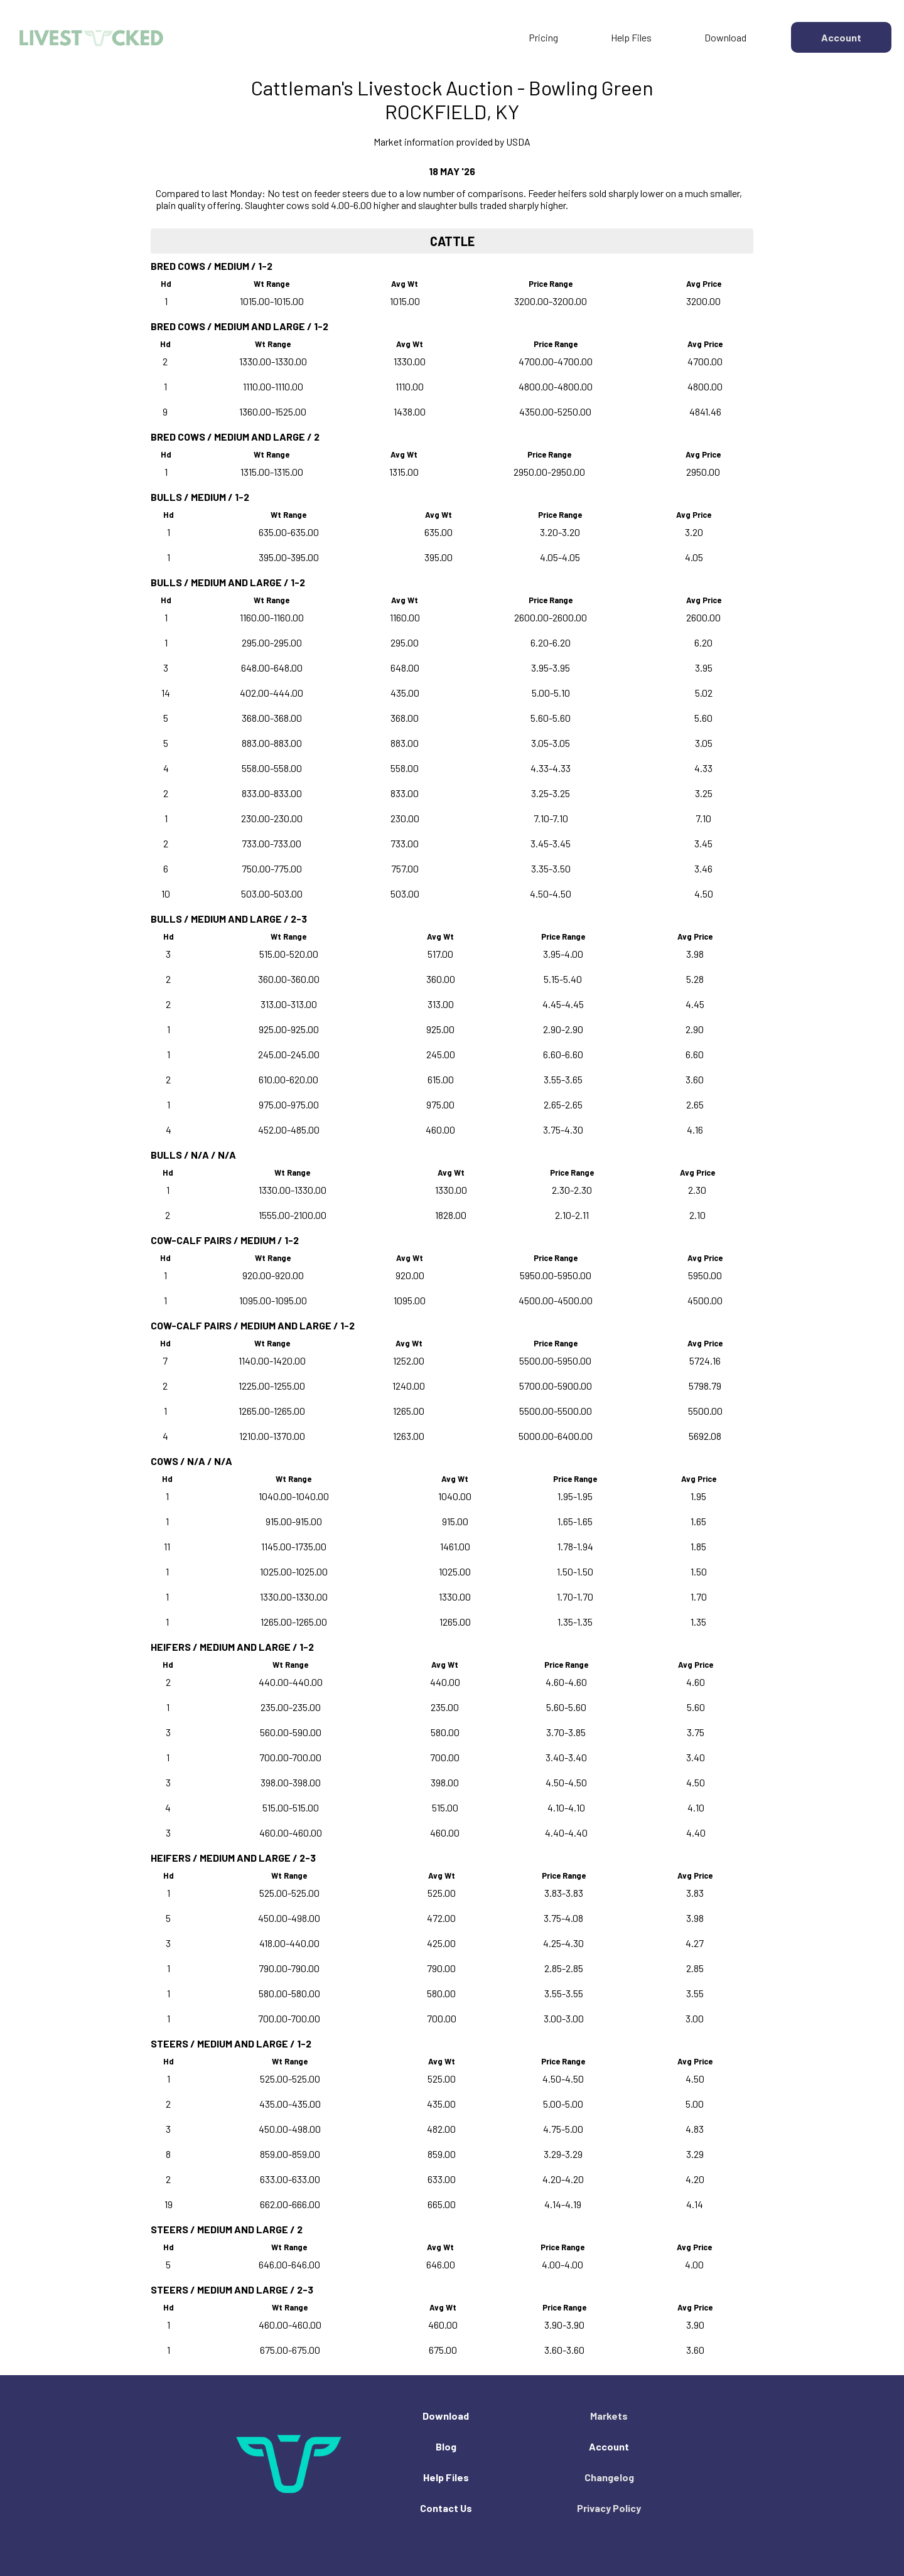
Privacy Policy (609, 2508)
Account (609, 2446)
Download (725, 37)
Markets (609, 2416)
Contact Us (446, 2508)
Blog (446, 2446)
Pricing (543, 37)
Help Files (631, 37)
